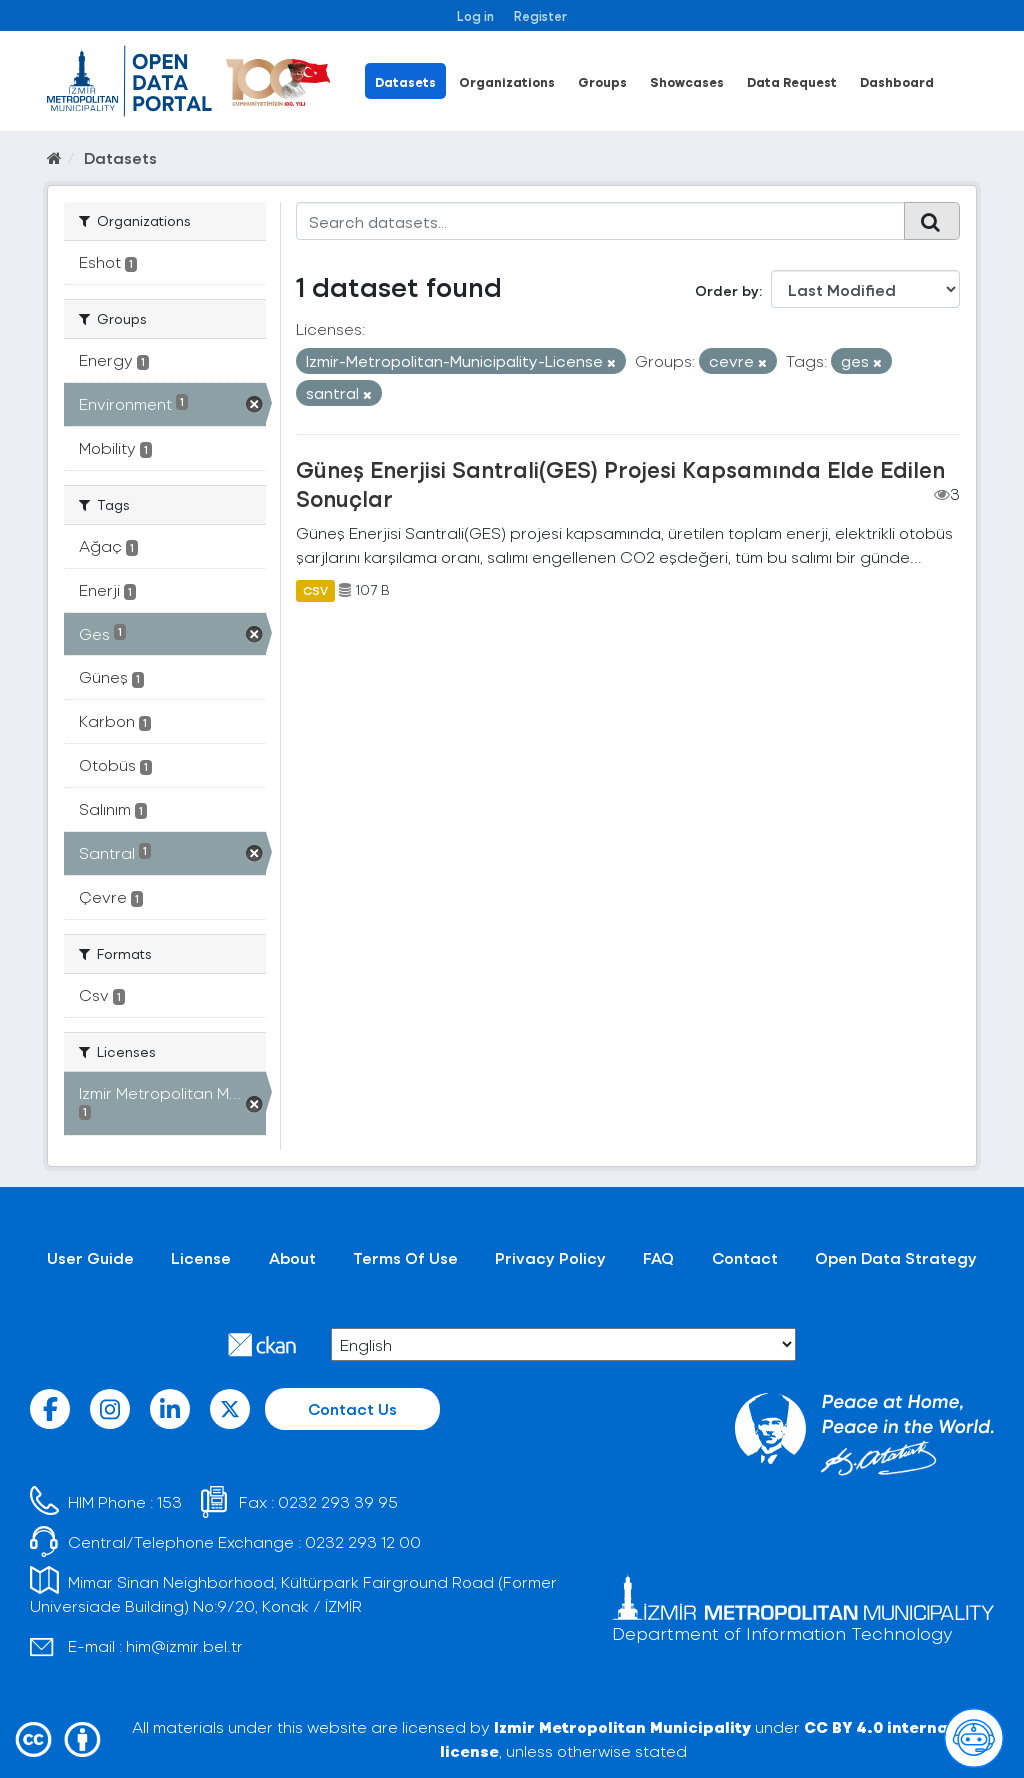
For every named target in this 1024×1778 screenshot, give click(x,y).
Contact (745, 1257)
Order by (727, 290)
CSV (315, 590)
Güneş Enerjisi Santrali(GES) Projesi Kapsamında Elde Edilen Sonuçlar (620, 483)
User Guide (90, 1257)
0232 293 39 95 (338, 1501)
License (201, 1257)
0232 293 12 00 (363, 1541)
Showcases (687, 81)
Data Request (792, 81)
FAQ (658, 1257)
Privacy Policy (550, 1257)
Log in (475, 15)
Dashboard (897, 81)
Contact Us (352, 1408)
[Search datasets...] (601, 221)
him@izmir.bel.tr (184, 1645)
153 (169, 1501)
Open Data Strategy (896, 1257)
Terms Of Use (405, 1257)
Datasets (405, 81)
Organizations (507, 81)
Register (540, 15)
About (292, 1257)
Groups (602, 81)
